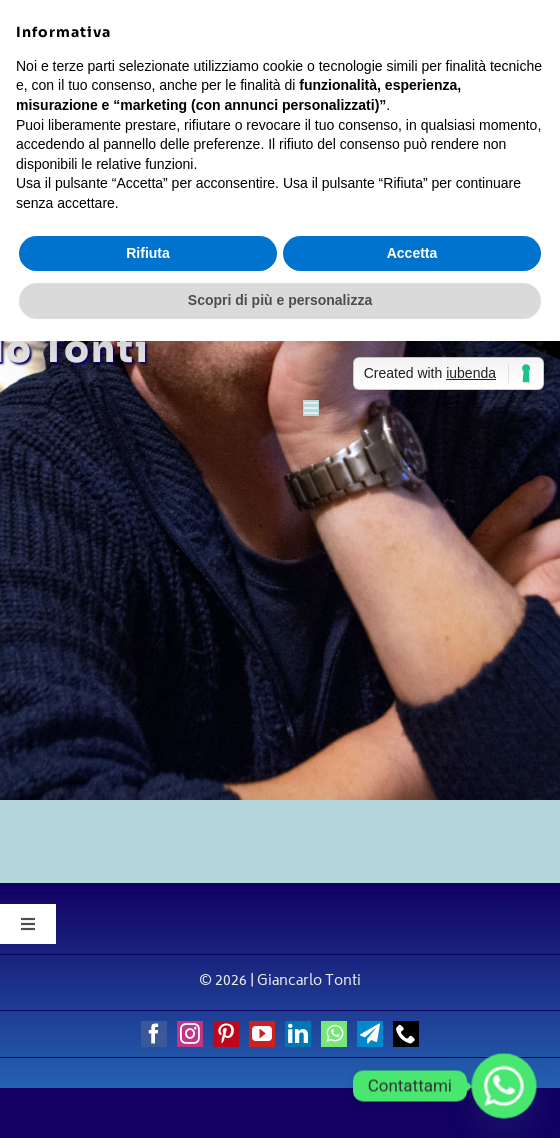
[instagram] (190, 1034)
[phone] (406, 1034)
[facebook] (154, 1034)
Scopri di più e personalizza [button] (280, 300)
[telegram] (370, 1034)
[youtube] (262, 1034)
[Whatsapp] (504, 1086)
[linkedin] (298, 1034)
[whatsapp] (334, 1034)
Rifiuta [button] (148, 253)
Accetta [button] (412, 253)
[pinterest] (226, 1034)
